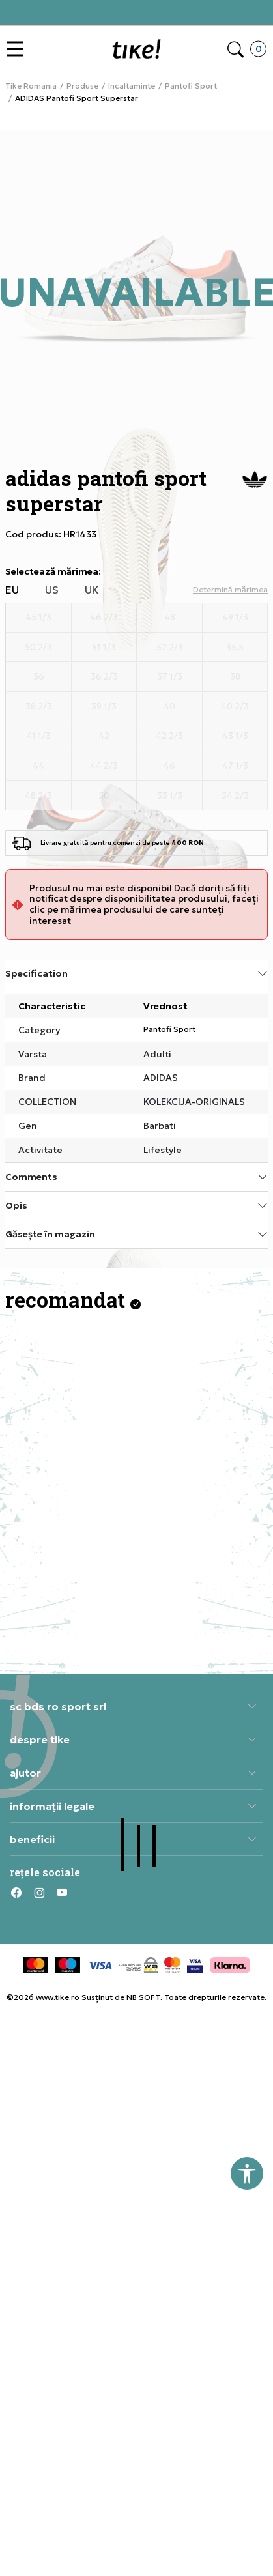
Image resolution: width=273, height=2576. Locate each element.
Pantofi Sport (191, 86)
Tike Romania (31, 86)
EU (12, 590)
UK (92, 590)
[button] (18, 49)
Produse (82, 86)
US (52, 590)
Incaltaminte (131, 86)
